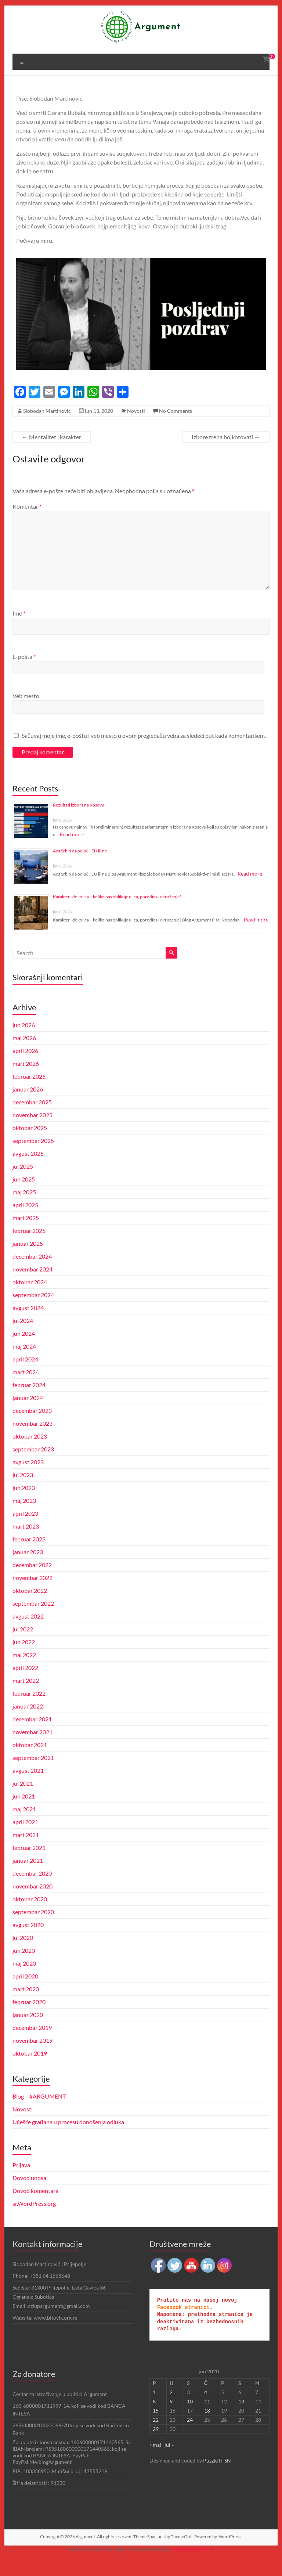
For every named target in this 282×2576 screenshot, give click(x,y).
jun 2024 (24, 1350)
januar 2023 (27, 1569)
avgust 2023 (28, 1479)
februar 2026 (29, 1093)
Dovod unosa (29, 2195)
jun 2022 (24, 1659)
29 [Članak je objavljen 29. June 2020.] (156, 2446)
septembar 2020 (33, 1929)
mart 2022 (26, 1698)
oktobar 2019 (30, 2070)
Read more (72, 852)
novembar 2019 (32, 2057)
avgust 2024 (28, 1325)
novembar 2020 (32, 1903)
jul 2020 (23, 1955)
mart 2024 (26, 1389)
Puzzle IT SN (217, 2478)
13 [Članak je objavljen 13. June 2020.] (241, 2419)
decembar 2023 (32, 1428)
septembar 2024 (33, 1312)
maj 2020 (24, 1980)
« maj (155, 2462)
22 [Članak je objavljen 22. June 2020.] (156, 2437)
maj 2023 (24, 1518)
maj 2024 (24, 1363)
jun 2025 (24, 1196)
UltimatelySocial (194, 2566)
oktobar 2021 (30, 1762)
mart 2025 (26, 1235)
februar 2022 (29, 1710)
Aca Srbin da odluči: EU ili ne (80, 868)
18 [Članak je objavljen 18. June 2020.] (207, 2428)
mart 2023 (26, 1543)
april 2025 (25, 1222)
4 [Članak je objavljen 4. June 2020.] (205, 2410)
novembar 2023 (32, 1440)
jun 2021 (24, 1813)
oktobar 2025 (30, 1145)
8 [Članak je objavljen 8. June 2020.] (154, 2419)
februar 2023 (29, 1556)
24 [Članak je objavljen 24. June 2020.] (190, 2437)
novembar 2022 (32, 1595)
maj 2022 (24, 1672)
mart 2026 (26, 1081)
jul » (169, 2462)
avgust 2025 (28, 1171)
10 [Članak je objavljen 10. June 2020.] (190, 2419)
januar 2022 (27, 1723)
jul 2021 (23, 1800)
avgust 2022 (28, 1633)
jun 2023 (24, 1505)
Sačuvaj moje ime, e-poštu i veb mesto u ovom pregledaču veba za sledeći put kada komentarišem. (138, 753)
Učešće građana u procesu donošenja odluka (69, 2139)
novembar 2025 (32, 1132)
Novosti (135, 419)
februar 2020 (29, 2019)
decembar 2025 (32, 1119)
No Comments (174, 419)
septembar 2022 (33, 1620)
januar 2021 (27, 1878)
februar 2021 (29, 1865)
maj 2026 (24, 1055)
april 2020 (25, 1993)
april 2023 (25, 1530)
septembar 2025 (33, 1158)
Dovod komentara (35, 2208)
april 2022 (25, 1685)
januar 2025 (27, 1261)
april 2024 (25, 1376)
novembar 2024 (32, 1286)
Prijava (21, 2182)
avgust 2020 (28, 1942)
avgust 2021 (28, 1788)
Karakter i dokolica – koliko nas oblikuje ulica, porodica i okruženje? (117, 914)
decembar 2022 (32, 1582)
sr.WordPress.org (34, 2221)
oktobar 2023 (30, 1453)
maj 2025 (24, 1209)
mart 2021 (26, 1852)
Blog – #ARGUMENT (39, 2113)
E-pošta (24, 665)
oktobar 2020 (30, 1916)
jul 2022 (23, 1646)
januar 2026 (27, 1106)
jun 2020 (24, 1968)
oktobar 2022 (30, 1608)
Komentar (27, 515)
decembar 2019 (32, 2045)
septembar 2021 (33, 1775)
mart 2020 (26, 2006)
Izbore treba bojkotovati (225, 445)
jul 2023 (23, 1492)
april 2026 (25, 1068)
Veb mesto (26, 704)
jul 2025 (23, 1183)
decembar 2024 (32, 1273)
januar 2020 (27, 2032)
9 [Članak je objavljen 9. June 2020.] (171, 2419)
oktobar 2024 (30, 1299)
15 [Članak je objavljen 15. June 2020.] (156, 2428)
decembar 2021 (32, 1736)
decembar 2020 (32, 1890)
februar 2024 (29, 1402)
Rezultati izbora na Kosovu (78, 822)
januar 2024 (27, 1415)
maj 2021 (24, 1826)
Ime (19, 621)
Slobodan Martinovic (46, 419)
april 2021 (25, 1839)
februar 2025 (29, 1248)
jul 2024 (23, 1338)
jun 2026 (24, 1042)
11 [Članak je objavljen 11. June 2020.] (207, 2419)
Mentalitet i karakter (52, 445)
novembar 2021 (32, 1749)
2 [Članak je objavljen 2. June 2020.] (171, 2410)
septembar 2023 (33, 1466)
